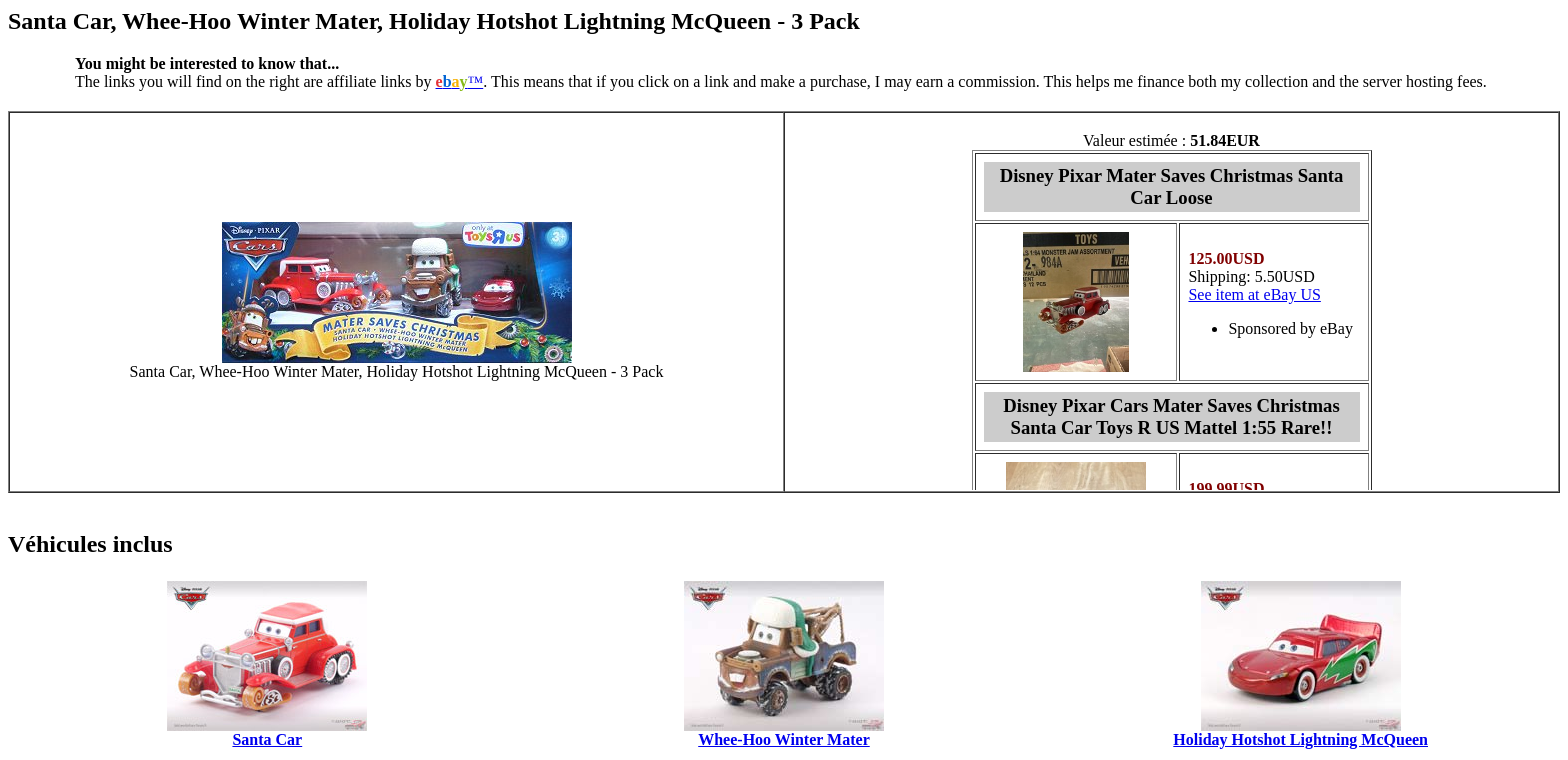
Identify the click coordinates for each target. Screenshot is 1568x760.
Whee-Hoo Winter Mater (784, 739)
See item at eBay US (1254, 294)
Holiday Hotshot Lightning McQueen (1300, 739)
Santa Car (267, 739)
